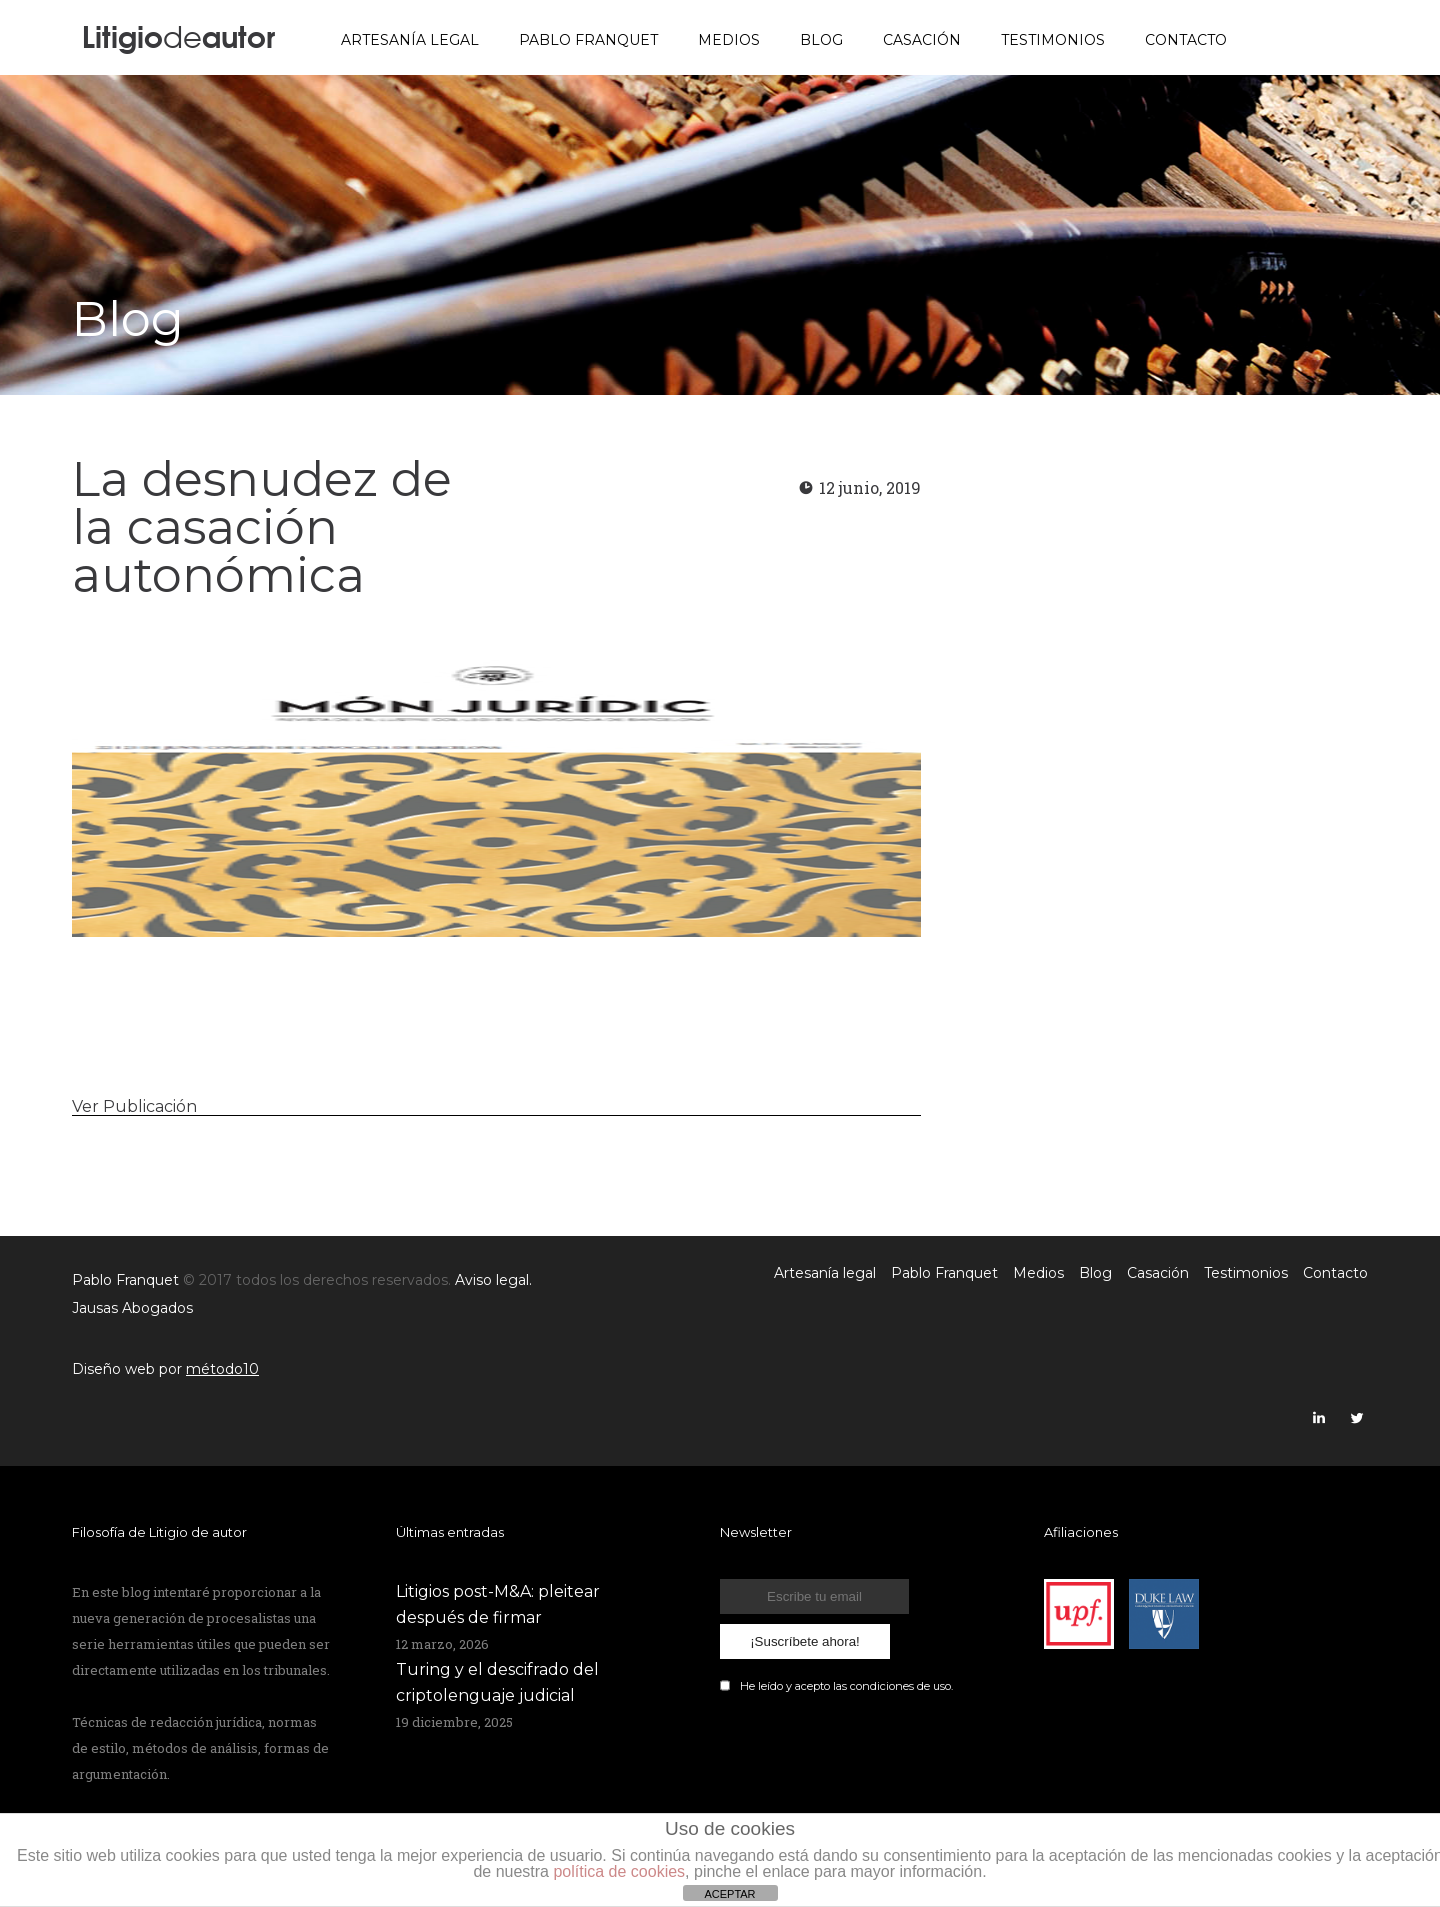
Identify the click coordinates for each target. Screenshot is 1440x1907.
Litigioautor (178, 34)
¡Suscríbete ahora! (805, 1641)
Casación (922, 40)
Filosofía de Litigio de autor (159, 1532)
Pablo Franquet (588, 40)
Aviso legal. (493, 1280)
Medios (729, 40)
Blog (821, 40)
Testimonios (1053, 40)
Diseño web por (165, 1369)
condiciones (882, 1686)
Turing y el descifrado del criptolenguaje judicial (497, 1682)
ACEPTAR (729, 1894)
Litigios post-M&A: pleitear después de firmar (498, 1604)
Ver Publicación (134, 1106)
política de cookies (619, 1871)
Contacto (1186, 40)
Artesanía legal (410, 40)
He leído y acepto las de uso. (846, 1686)
